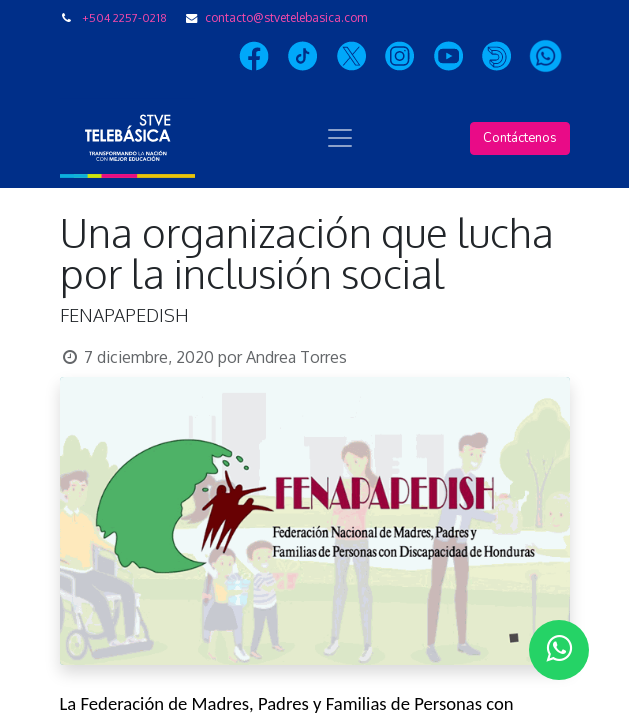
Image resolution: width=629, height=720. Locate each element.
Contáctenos (520, 138)
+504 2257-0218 (124, 17)
